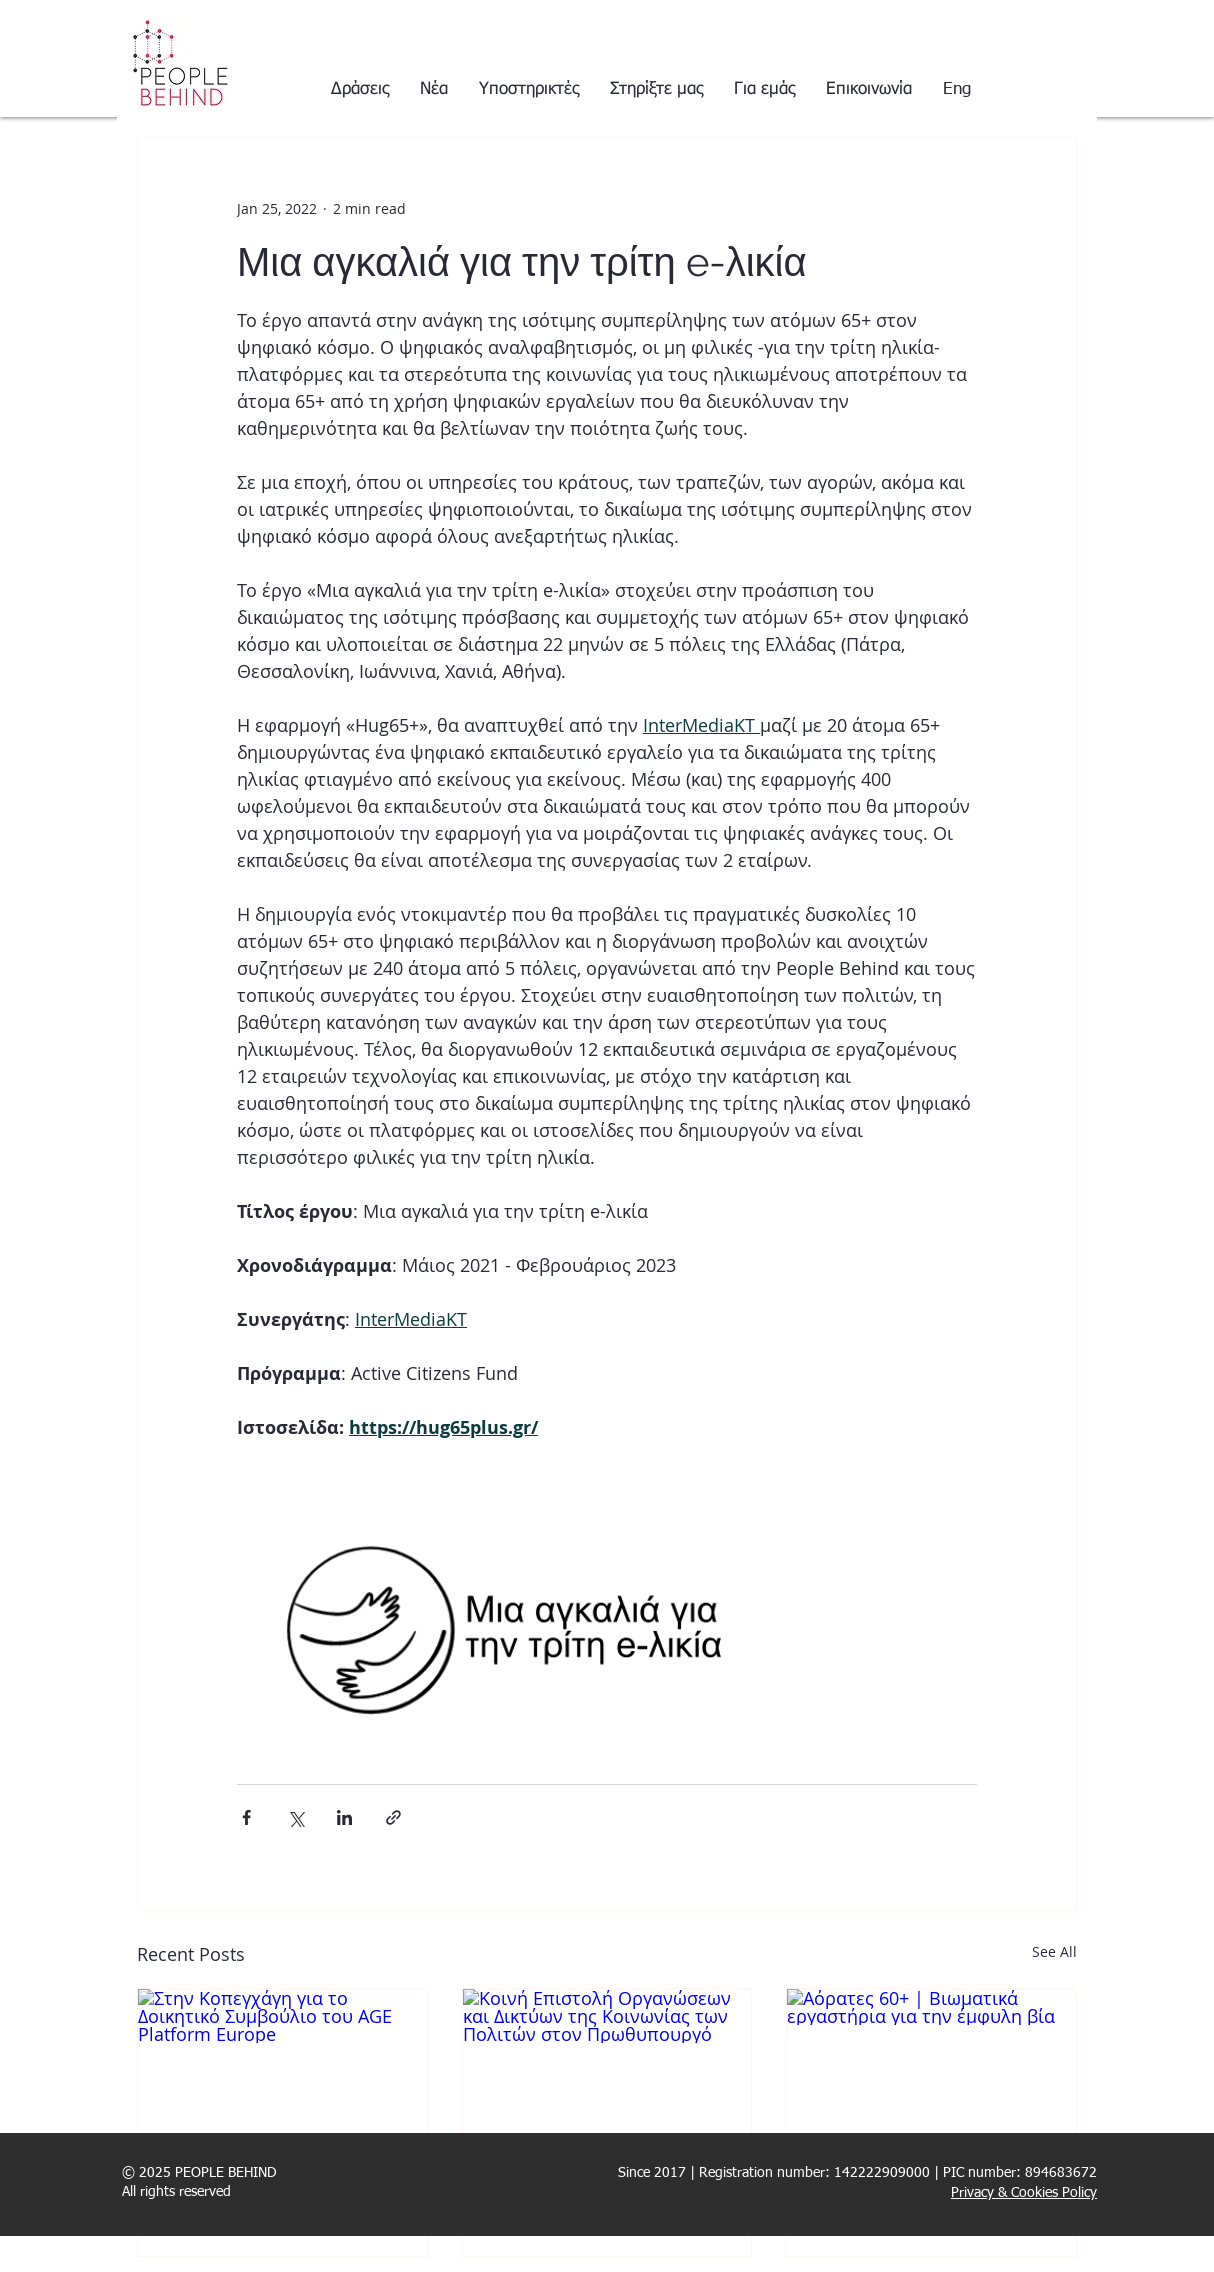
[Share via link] (393, 1817)
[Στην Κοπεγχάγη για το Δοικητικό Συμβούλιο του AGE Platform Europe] (282, 2070)
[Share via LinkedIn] (344, 1817)
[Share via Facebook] (246, 1817)
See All (1054, 1951)
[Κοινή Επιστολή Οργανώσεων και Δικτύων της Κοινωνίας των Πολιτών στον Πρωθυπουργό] (607, 2070)
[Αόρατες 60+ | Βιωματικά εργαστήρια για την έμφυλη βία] (931, 2070)
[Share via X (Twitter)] (295, 1817)
